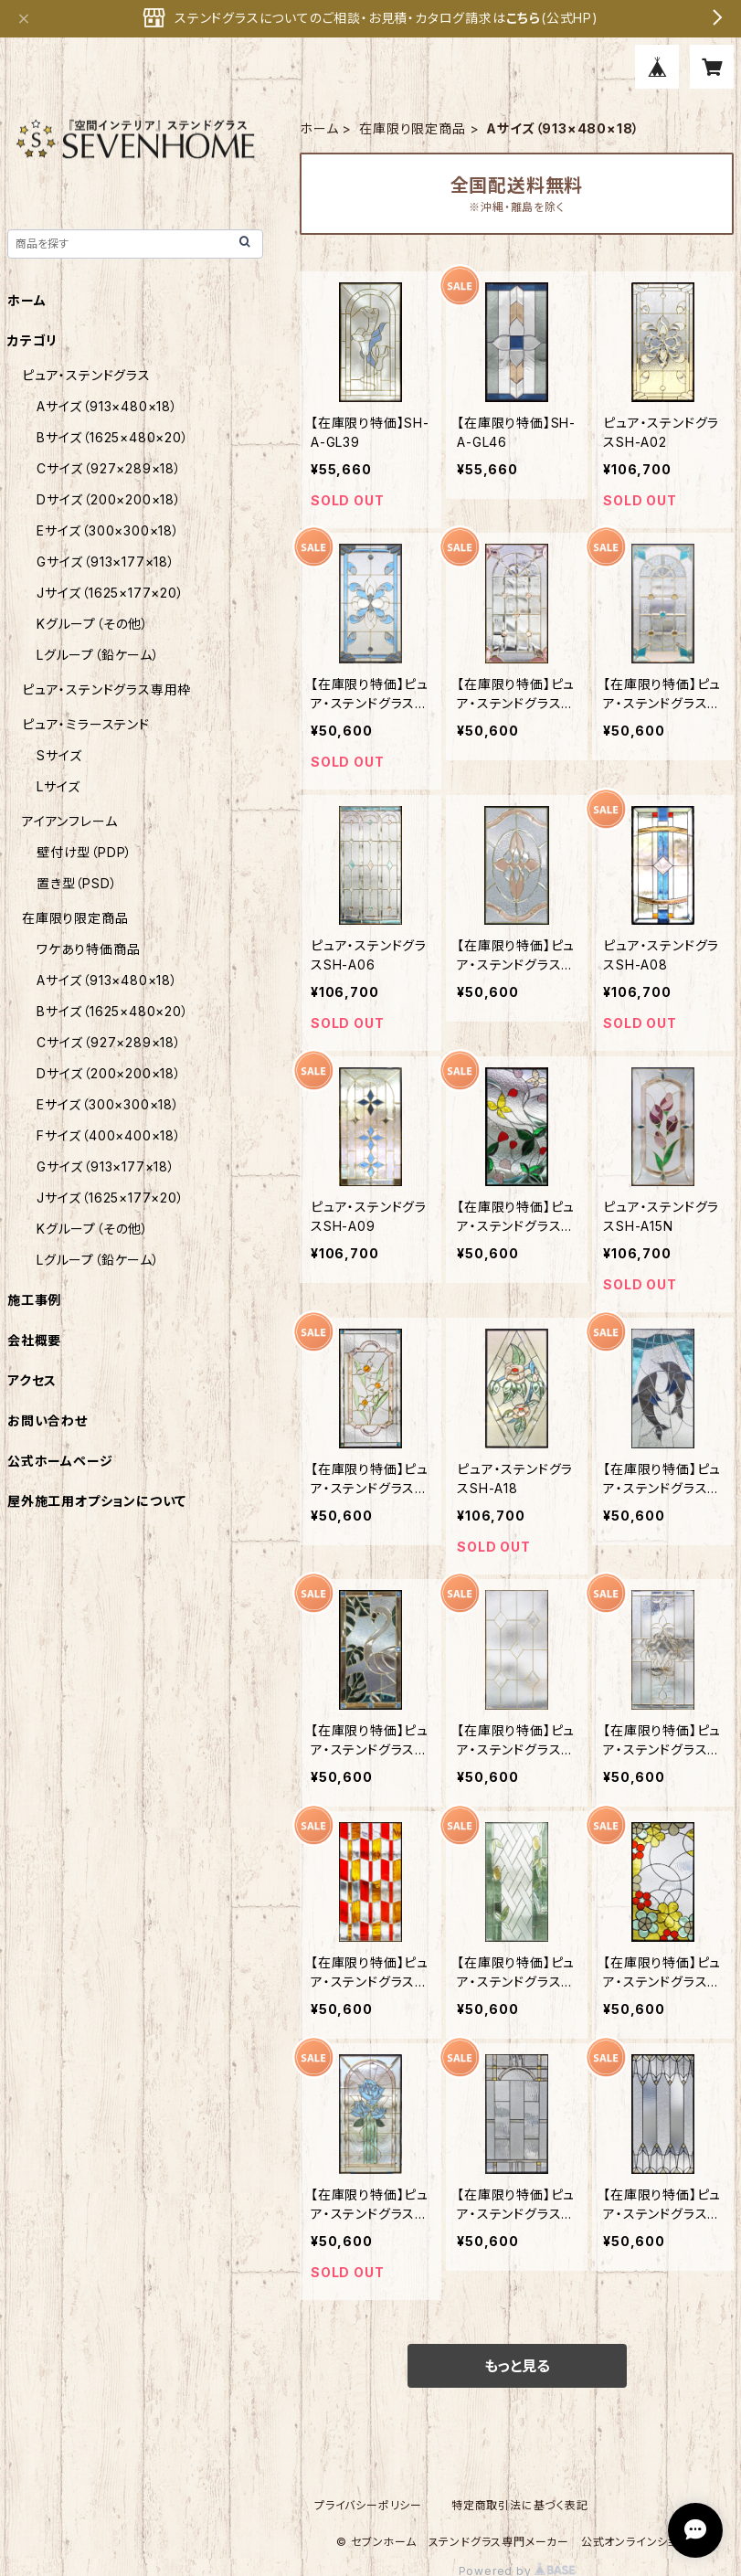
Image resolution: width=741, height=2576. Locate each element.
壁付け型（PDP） (84, 852)
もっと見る (517, 2366)
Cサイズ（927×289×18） (109, 468)
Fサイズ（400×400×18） (109, 1135)
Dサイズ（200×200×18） (109, 499)
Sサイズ (59, 755)
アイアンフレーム (69, 821)
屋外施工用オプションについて (96, 1501)
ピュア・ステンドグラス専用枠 (106, 689)
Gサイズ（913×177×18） (106, 561)
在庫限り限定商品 (412, 128)
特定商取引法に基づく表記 (519, 2505)
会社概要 (34, 1340)
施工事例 (34, 1300)
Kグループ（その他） (93, 623)
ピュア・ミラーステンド (86, 724)
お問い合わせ (47, 1420)
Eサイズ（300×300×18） (108, 530)
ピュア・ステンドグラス (86, 375)
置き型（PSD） (77, 883)
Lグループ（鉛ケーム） (98, 655)
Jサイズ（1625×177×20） (111, 592)
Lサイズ (58, 786)
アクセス (32, 1380)
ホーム (319, 128)
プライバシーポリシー (368, 2505)
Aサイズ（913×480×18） (107, 406)
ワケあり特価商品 (88, 949)
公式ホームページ (59, 1460)
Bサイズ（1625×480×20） (113, 437)
